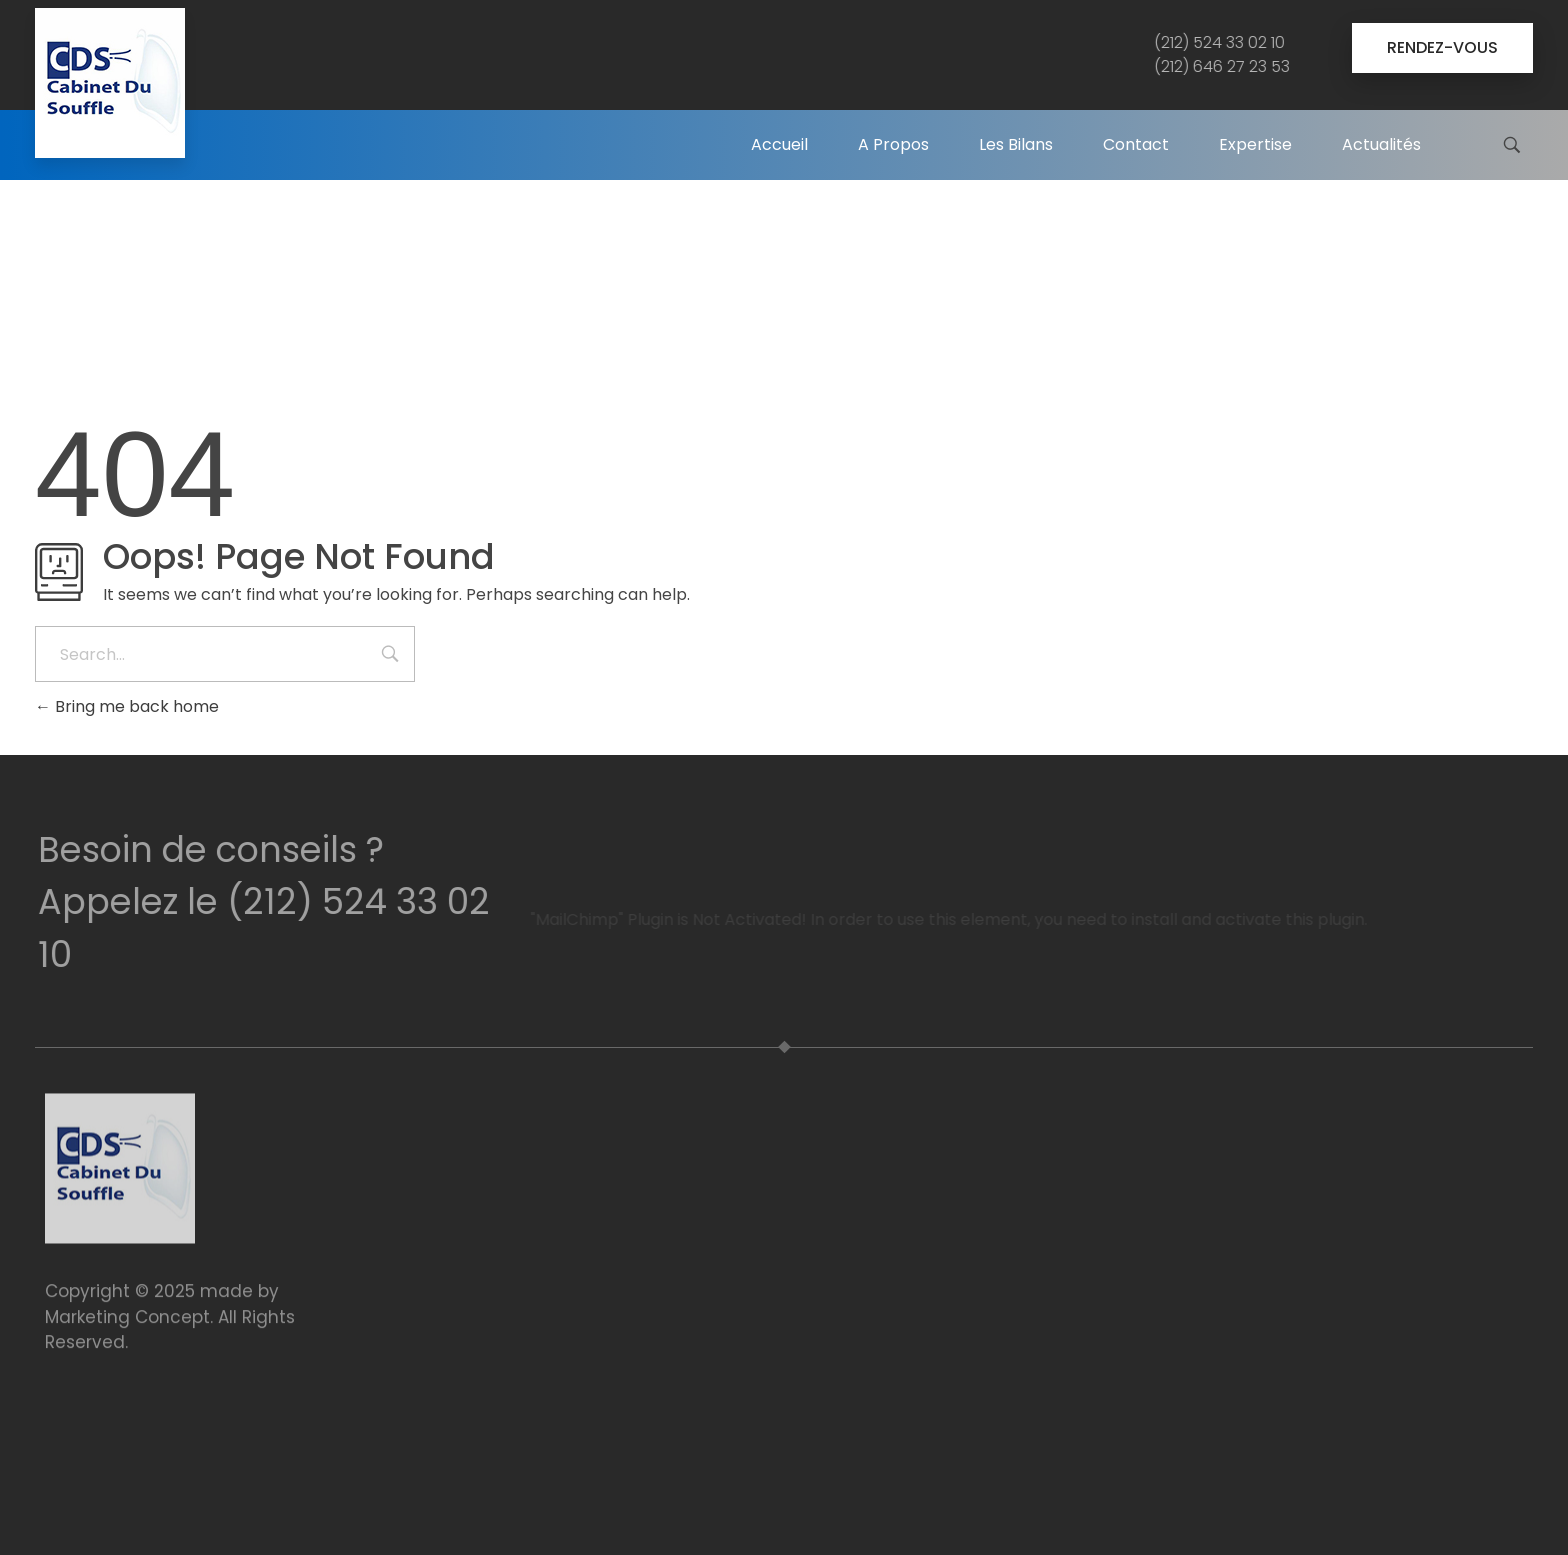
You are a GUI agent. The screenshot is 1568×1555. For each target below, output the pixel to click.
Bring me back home (127, 706)
